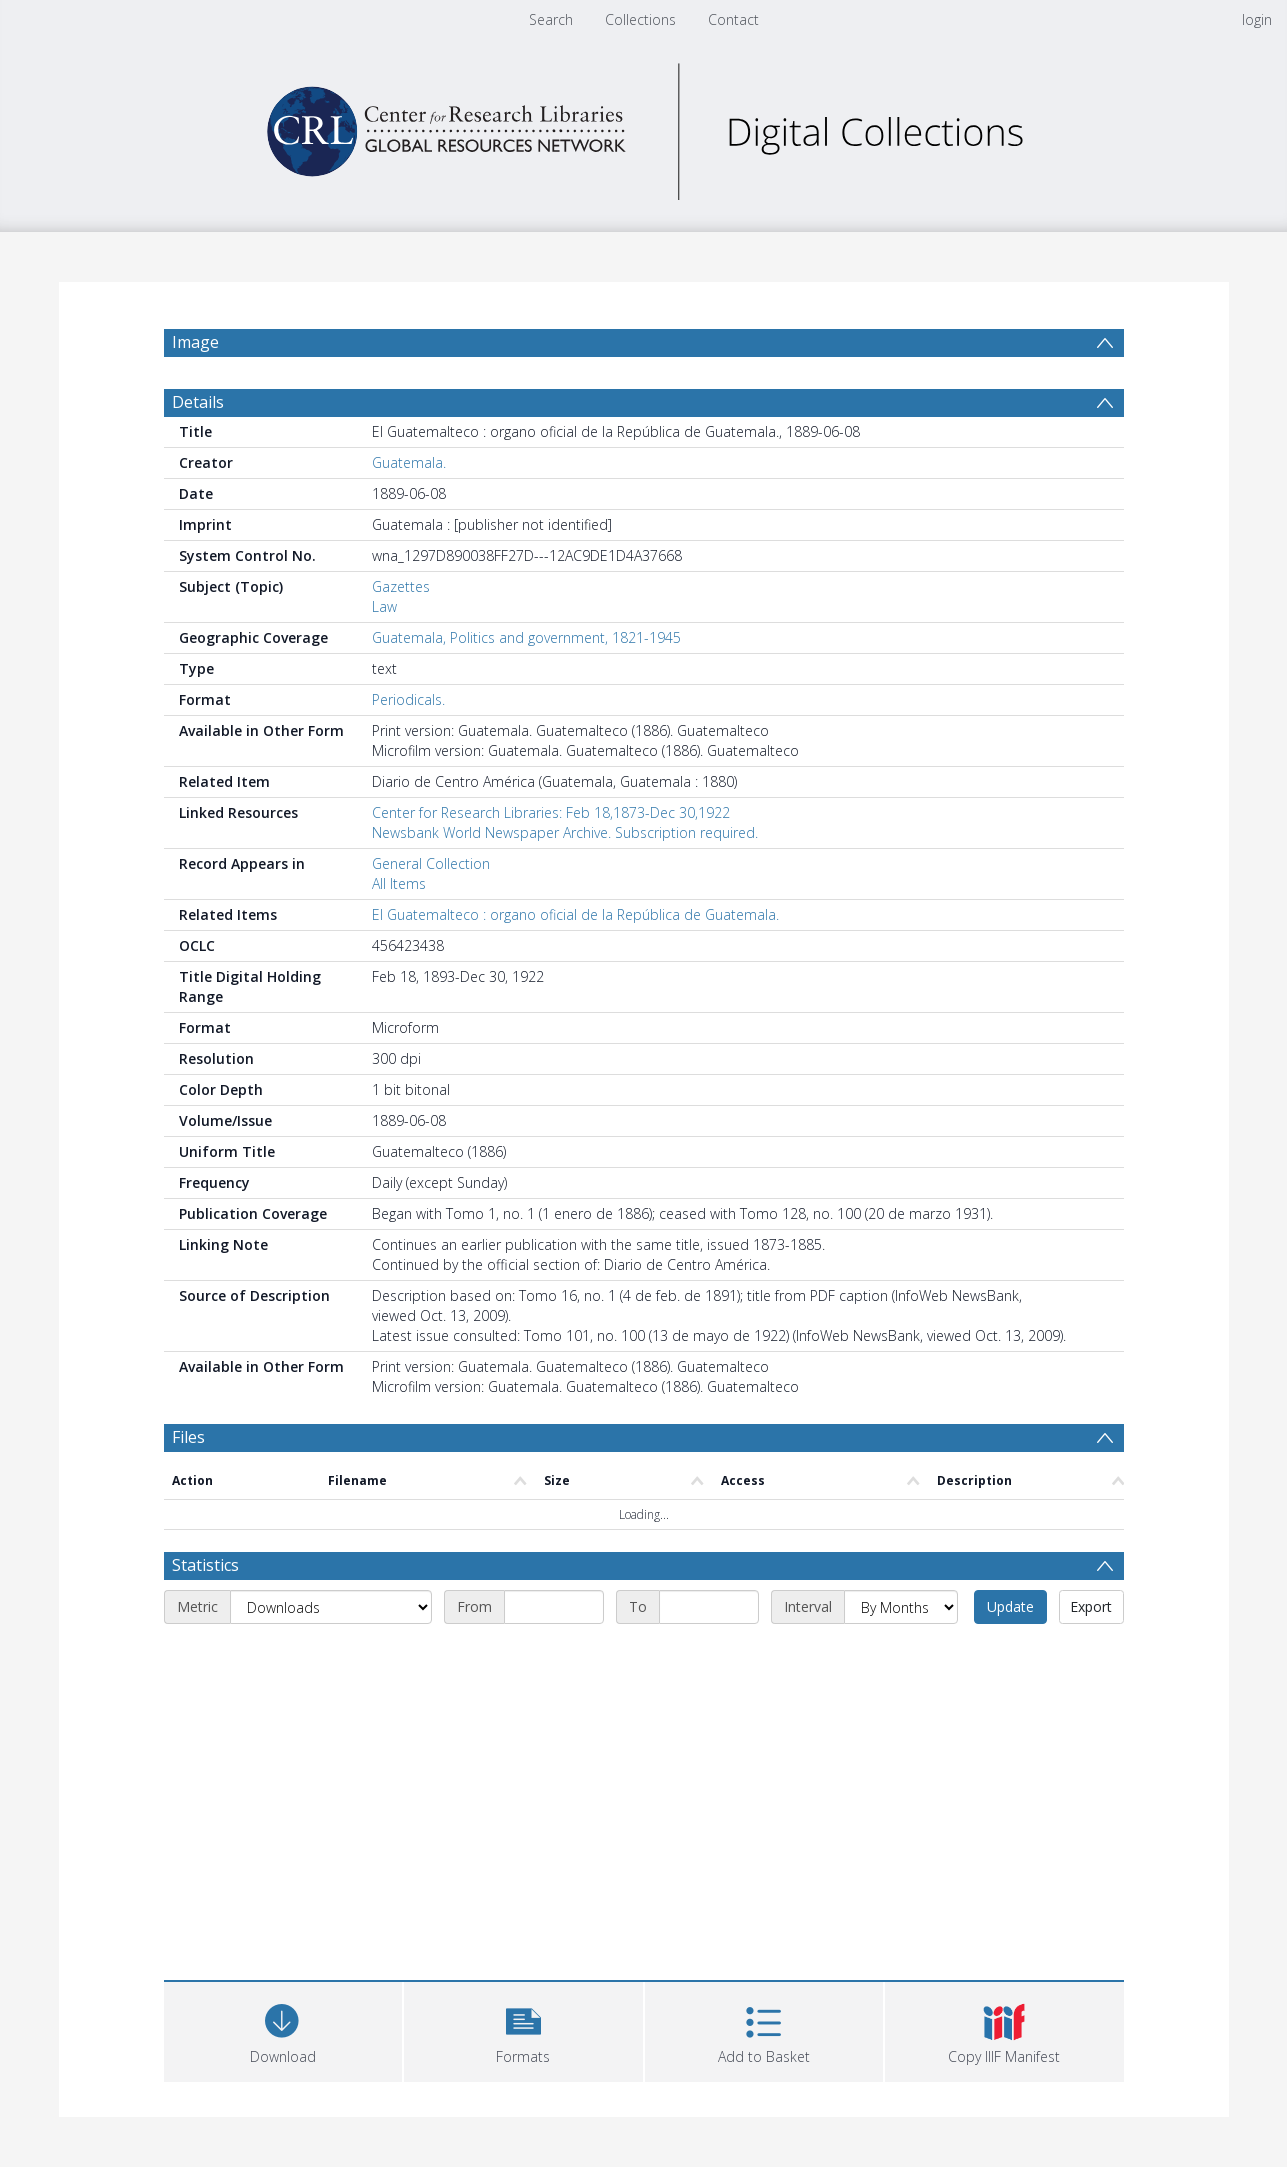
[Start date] (554, 1607)
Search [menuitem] (551, 19)
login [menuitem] (1257, 19)
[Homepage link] (644, 126)
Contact (733, 19)
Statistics (205, 1565)
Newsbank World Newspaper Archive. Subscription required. (565, 832)
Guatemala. (409, 462)
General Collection (431, 863)
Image (195, 342)
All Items (399, 883)
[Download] (283, 2029)
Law (384, 606)
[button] (523, 2029)
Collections (640, 19)
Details (198, 402)
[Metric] (331, 1607)
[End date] (709, 1607)
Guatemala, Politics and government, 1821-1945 (526, 637)
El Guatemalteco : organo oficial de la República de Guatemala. (575, 914)
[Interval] (901, 1607)
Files (188, 1437)
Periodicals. (408, 699)
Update (1010, 1606)
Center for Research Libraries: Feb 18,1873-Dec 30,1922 (551, 812)
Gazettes (401, 586)
